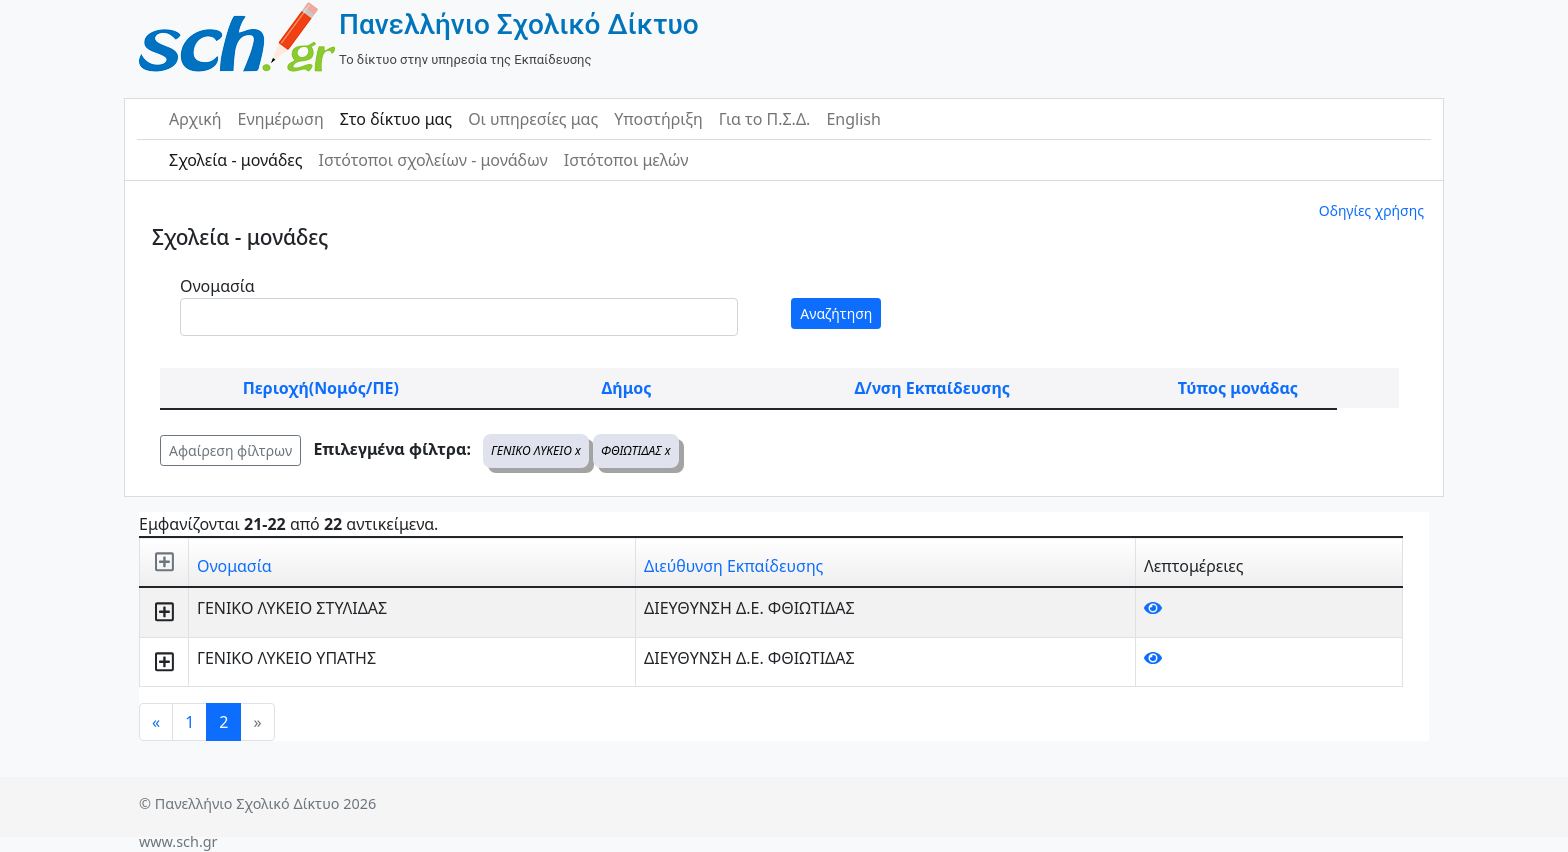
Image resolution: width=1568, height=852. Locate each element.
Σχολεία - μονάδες (235, 160)
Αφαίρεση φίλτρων (230, 450)
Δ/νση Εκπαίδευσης (932, 388)
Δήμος (627, 388)
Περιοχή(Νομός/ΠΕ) (321, 388)
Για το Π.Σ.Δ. (765, 119)
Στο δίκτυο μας (396, 119)
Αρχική (195, 119)
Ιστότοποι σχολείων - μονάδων (432, 160)
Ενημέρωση (281, 119)
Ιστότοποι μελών (626, 160)
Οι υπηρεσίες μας (533, 119)
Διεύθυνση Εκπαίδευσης (733, 566)
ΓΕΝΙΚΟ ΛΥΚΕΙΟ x (536, 450)
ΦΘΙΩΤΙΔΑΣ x (636, 450)
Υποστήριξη (658, 119)
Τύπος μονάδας (1238, 388)
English (853, 119)
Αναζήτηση (836, 313)
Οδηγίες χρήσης (1371, 210)
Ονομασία (217, 286)
